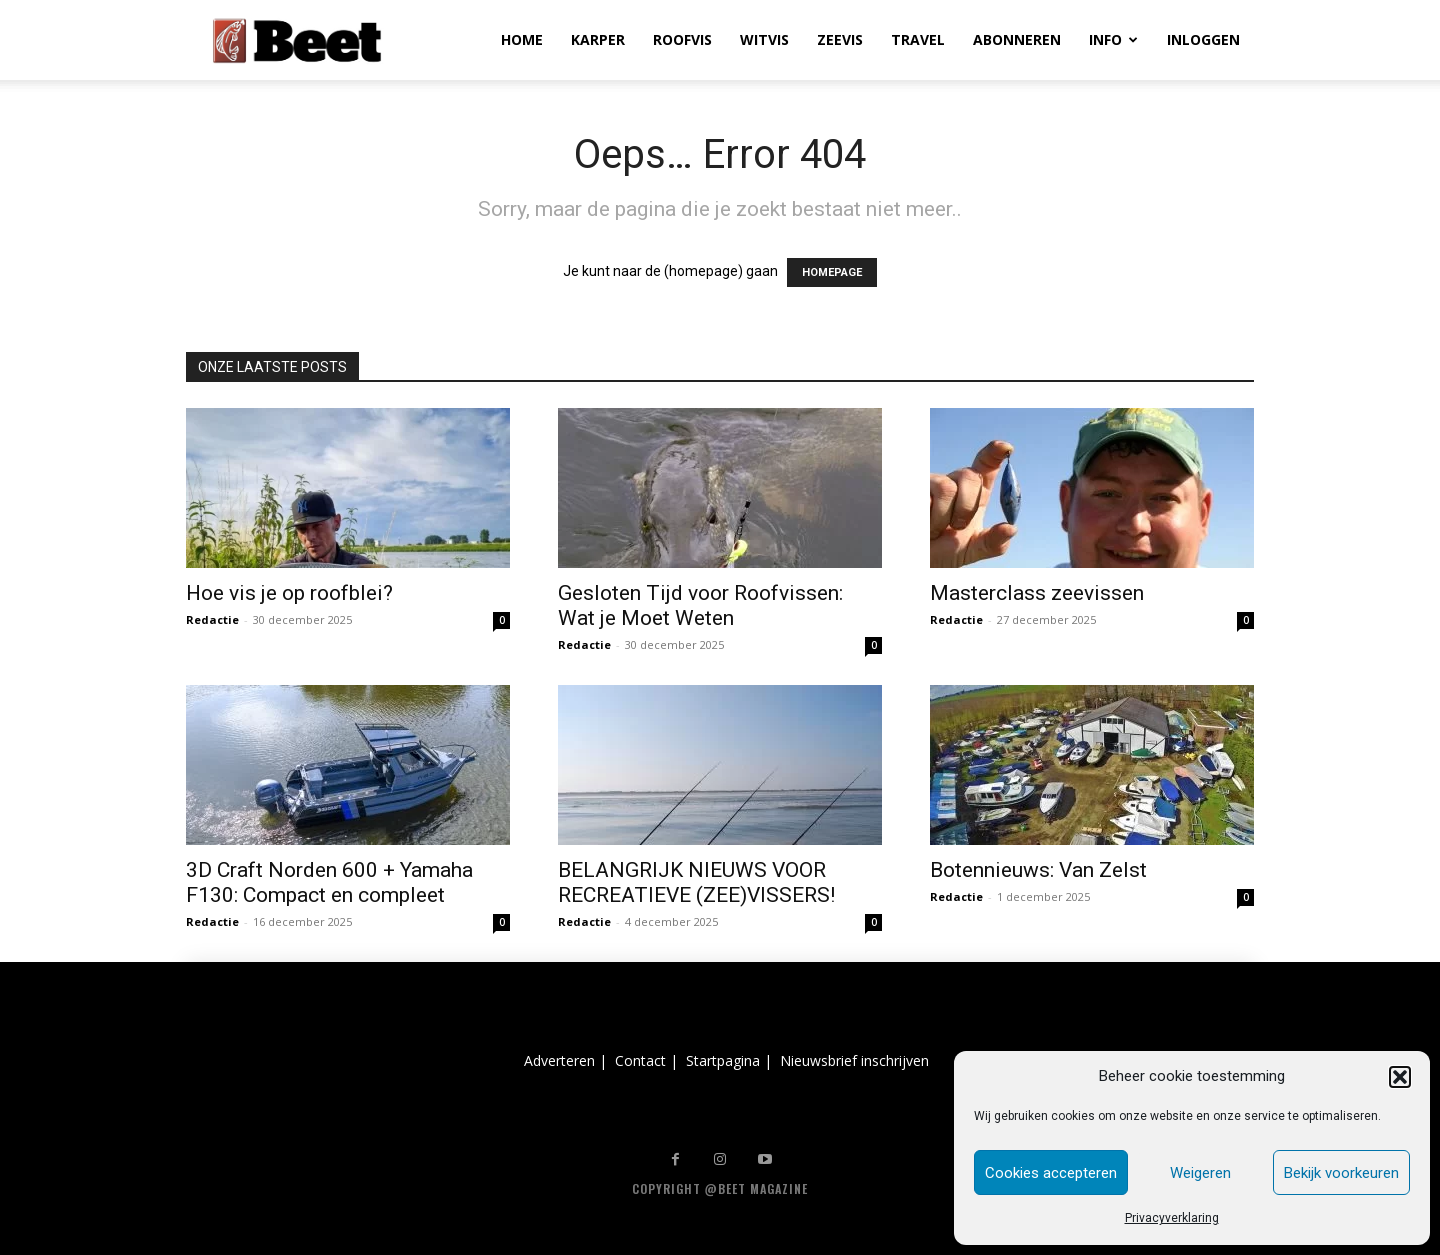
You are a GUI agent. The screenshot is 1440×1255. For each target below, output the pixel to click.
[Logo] (297, 40)
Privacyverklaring (1172, 1218)
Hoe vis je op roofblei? (289, 593)
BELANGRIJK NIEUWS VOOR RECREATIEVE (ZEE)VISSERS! (696, 882)
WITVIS (764, 39)
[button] (1400, 1077)
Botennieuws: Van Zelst (1038, 870)
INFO (1113, 39)
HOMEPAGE (832, 272)
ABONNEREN (1017, 39)
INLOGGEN (1203, 39)
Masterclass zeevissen (1037, 593)
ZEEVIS (840, 39)
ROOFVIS (682, 39)
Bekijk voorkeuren (1341, 1173)
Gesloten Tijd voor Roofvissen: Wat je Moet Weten (700, 605)
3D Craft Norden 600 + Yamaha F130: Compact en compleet (329, 882)
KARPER (598, 39)
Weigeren (1200, 1173)
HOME (522, 39)
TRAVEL (918, 39)
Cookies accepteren (1051, 1173)
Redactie (212, 619)
